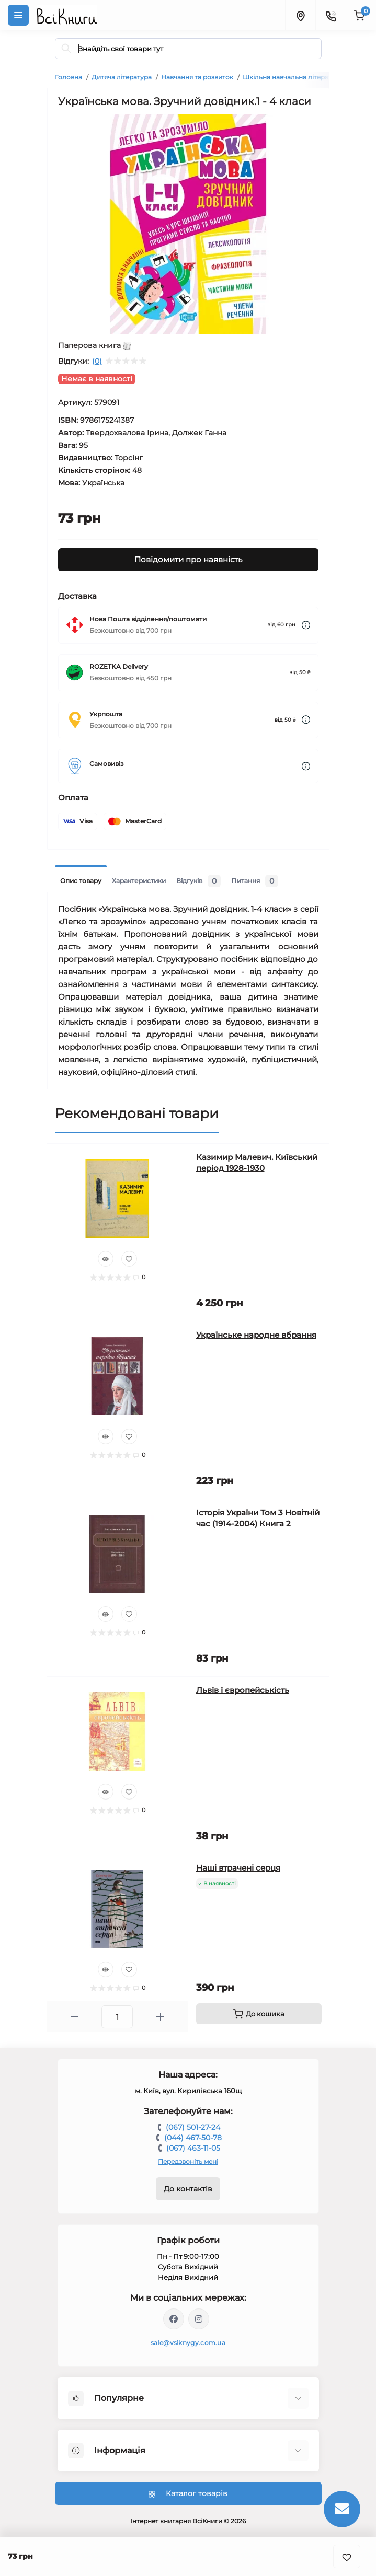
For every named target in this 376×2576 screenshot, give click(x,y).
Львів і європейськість (242, 1690)
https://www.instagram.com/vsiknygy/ (198, 2319)
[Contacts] (330, 15)
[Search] (66, 48)
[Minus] (74, 2016)
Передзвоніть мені (188, 2161)
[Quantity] (117, 2016)
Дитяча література (122, 77)
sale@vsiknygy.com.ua (188, 2343)
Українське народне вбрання (256, 1335)
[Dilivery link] (306, 625)
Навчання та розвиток (197, 77)
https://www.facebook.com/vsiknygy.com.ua (173, 2319)
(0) (97, 361)
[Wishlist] (129, 1259)
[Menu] (18, 15)
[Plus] (160, 2016)
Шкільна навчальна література (293, 77)
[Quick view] (105, 1259)
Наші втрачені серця (238, 1868)
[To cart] (259, 2013)
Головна (68, 77)
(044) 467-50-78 (193, 2137)
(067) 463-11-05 (193, 2148)
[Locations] (300, 15)
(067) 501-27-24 (193, 2127)
